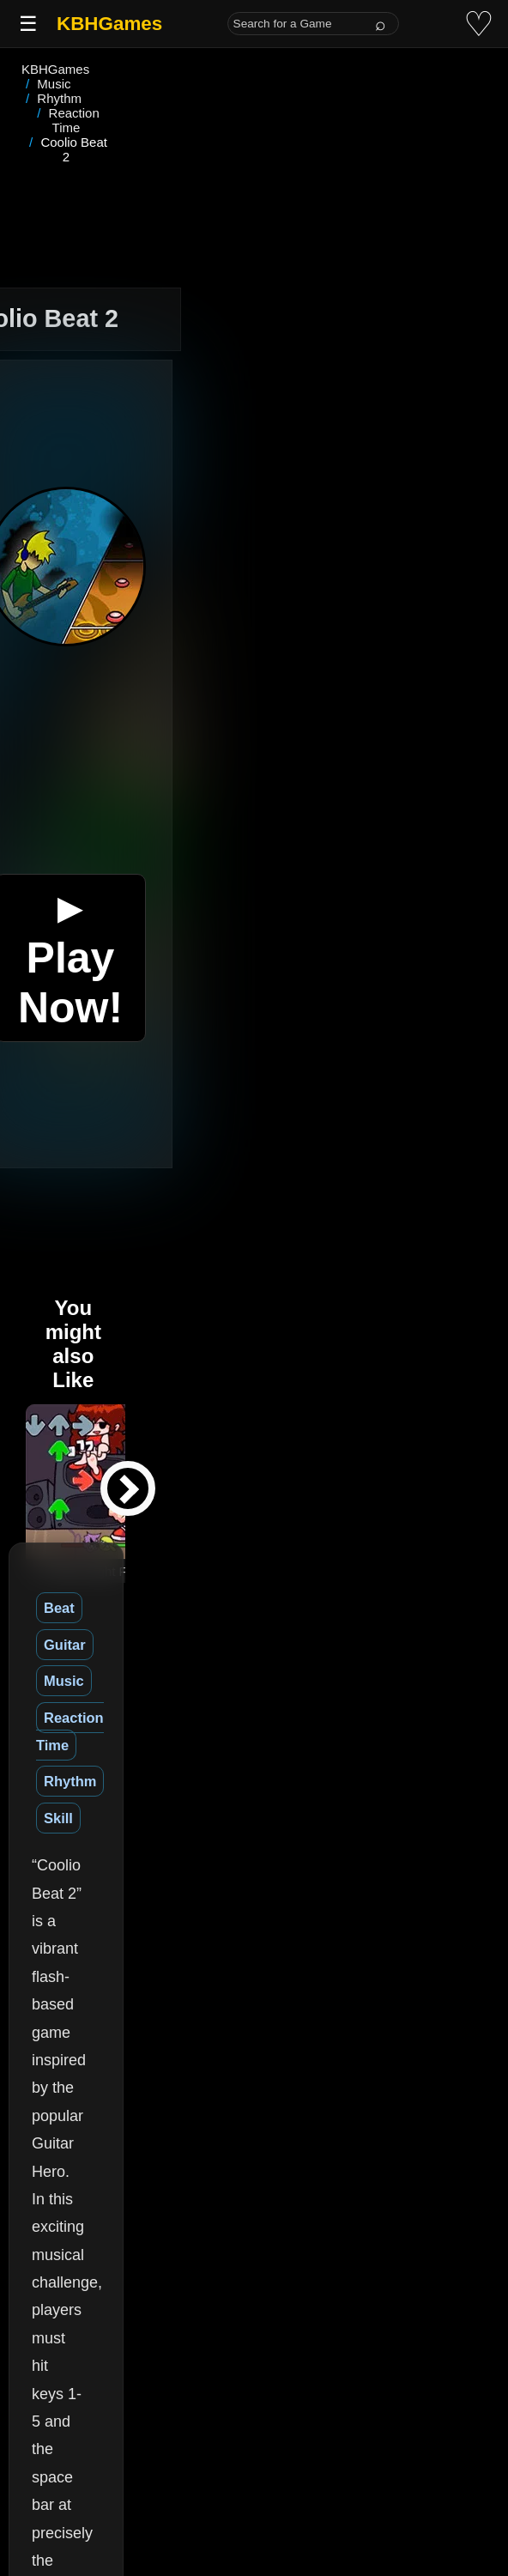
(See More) (210, 2322)
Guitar (120, 1520)
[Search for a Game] (313, 23)
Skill (440, 1520)
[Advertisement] (254, 140)
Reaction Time (276, 1520)
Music (184, 1520)
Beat (59, 1520)
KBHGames (109, 23)
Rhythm (375, 1520)
